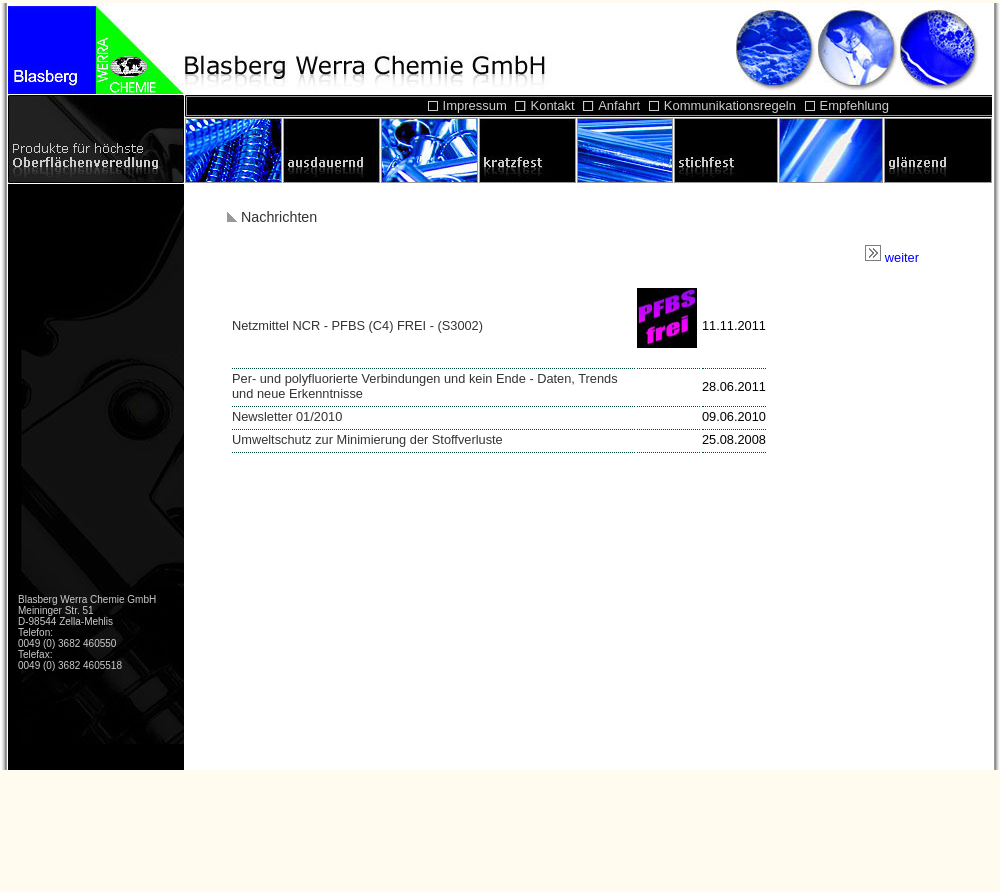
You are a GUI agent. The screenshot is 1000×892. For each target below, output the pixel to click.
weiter (891, 257)
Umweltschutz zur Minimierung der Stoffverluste (367, 439)
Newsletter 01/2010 (287, 416)
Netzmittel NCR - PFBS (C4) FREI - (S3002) (357, 325)
